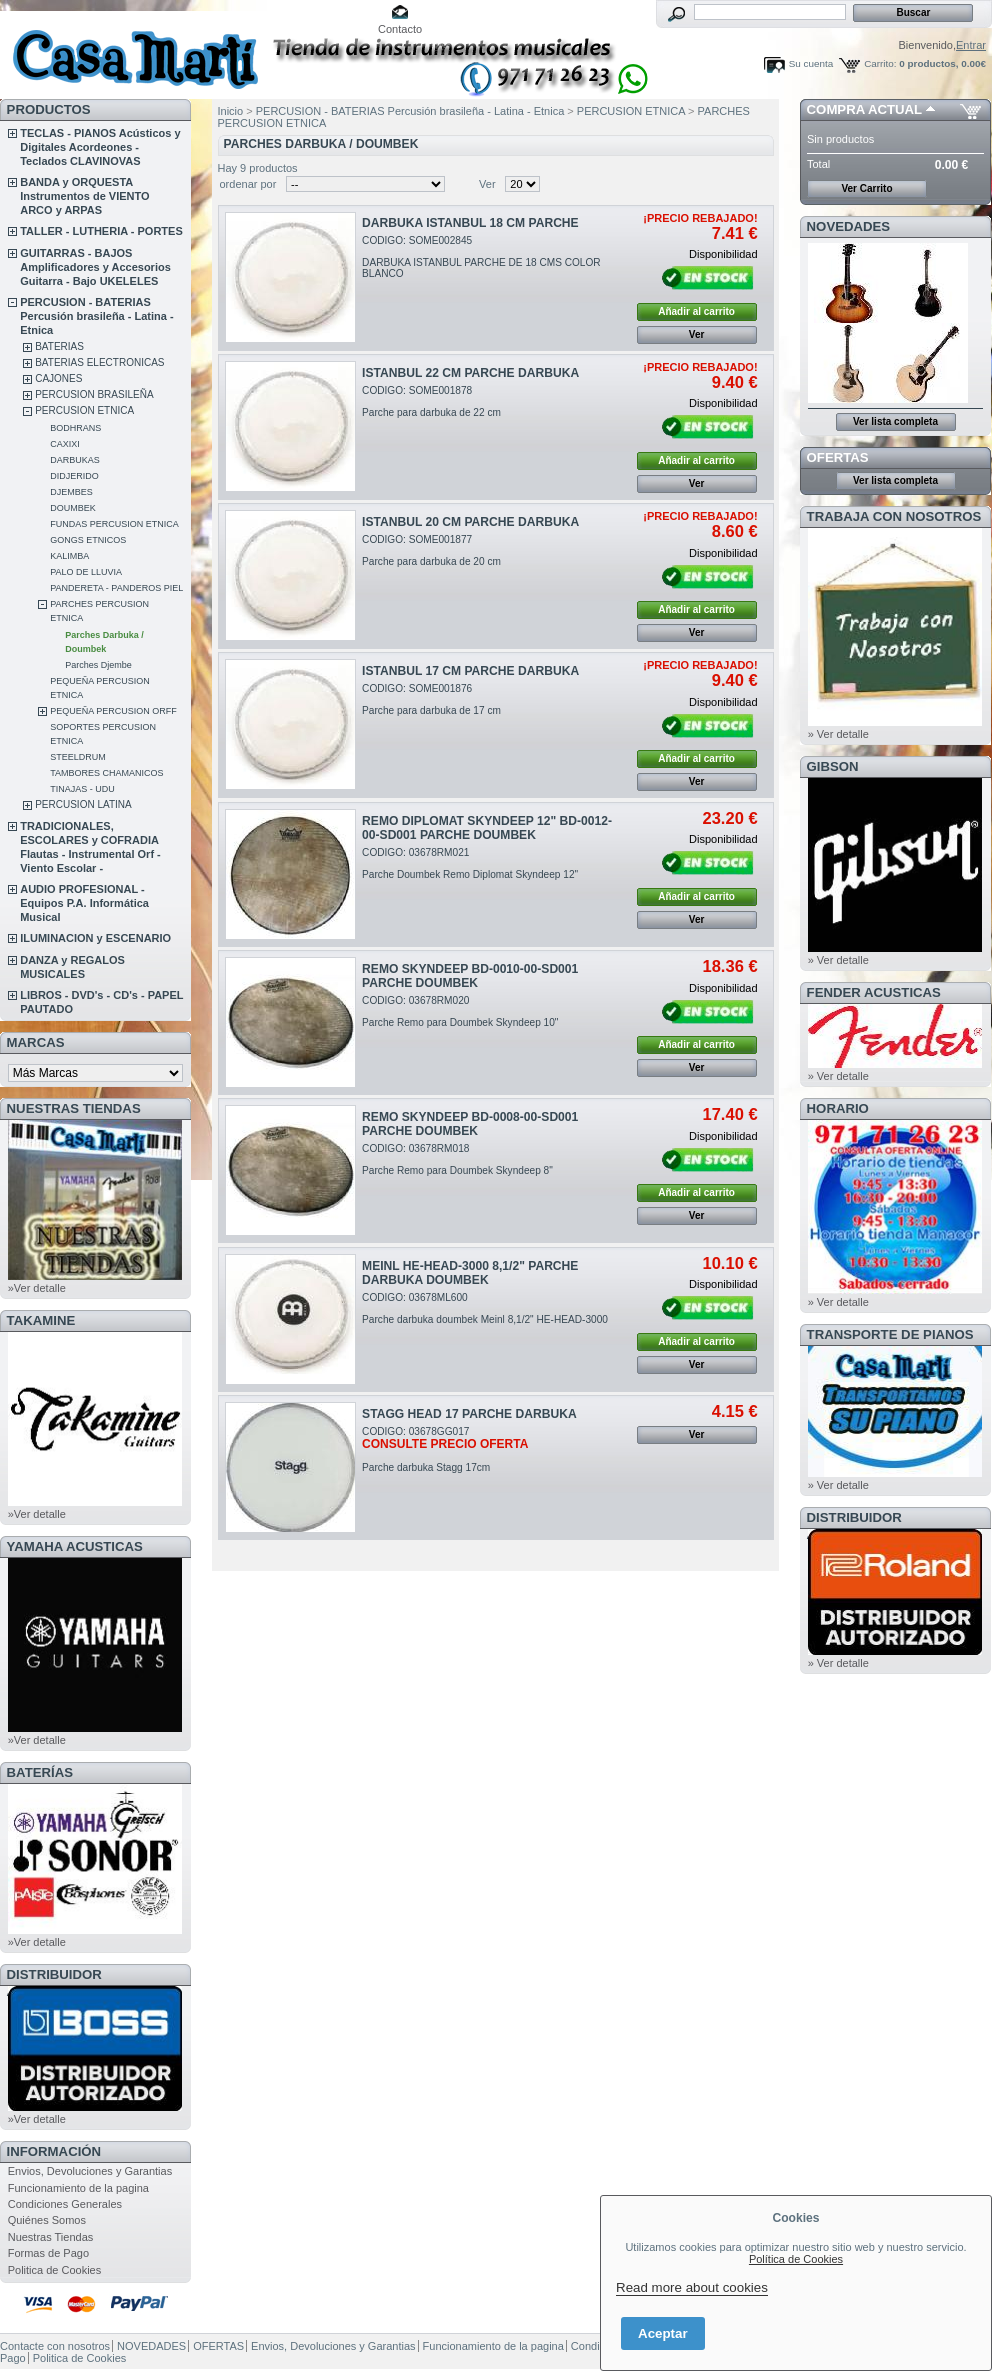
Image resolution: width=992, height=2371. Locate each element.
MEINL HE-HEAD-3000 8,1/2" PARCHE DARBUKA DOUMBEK (470, 1273)
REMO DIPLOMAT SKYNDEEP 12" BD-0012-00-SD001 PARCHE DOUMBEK (487, 828)
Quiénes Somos (47, 2220)
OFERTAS (838, 457)
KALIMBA (69, 556)
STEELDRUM (78, 757)
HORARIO (838, 1108)
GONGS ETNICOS (88, 540)
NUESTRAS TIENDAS (74, 1108)
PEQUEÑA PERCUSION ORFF (113, 711)
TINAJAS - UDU (82, 789)
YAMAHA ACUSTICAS (75, 1546)
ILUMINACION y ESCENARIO (95, 938)
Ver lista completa (895, 421)
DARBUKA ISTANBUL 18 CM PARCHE (470, 223)
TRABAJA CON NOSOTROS (894, 516)
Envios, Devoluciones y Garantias (90, 2171)
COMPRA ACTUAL (864, 109)
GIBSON (833, 766)
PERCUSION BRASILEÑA (94, 394)
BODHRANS (75, 428)
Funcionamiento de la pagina (78, 2188)
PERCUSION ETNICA (84, 410)
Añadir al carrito (696, 311)
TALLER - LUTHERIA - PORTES (101, 231)
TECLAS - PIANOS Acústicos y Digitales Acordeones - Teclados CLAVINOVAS (100, 147)
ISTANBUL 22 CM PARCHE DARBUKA (470, 373)
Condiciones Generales (65, 2204)
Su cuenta (811, 63)
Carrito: (880, 63)
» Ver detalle (838, 734)
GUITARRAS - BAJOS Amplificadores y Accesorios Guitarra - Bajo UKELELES (95, 267)
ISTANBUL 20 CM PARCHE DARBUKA (470, 522)
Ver (487, 184)
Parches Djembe (98, 665)
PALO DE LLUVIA (86, 572)
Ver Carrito (866, 188)
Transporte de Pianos (890, 1334)
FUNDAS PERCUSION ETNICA (114, 524)
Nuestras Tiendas (51, 2237)
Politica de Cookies (55, 2270)
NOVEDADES (849, 226)
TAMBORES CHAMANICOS (106, 773)
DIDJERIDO (74, 476)
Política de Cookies (796, 2259)
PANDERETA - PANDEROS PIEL (116, 588)
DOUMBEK (73, 508)
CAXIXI (65, 444)
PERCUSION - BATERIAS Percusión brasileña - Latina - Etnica (96, 316)
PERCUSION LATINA (83, 804)
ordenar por (248, 184)
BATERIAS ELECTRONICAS (99, 362)
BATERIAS (59, 346)
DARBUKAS (75, 460)
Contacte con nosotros (55, 2346)
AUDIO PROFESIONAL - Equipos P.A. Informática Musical (84, 903)
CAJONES (58, 378)
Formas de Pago (48, 2253)
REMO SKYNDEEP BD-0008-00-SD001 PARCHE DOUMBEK (470, 1124)
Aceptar (663, 2333)
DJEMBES (71, 492)
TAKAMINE (41, 1320)
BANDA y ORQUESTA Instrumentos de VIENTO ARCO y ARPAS (84, 196)
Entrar (971, 45)
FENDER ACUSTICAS (874, 992)
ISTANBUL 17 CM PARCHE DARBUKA (470, 671)
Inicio (231, 111)
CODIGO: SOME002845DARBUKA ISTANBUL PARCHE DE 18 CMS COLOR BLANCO (481, 257)
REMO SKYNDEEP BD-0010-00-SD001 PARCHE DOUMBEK (470, 976)
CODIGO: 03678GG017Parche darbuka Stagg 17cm (445, 1449)
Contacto (400, 29)
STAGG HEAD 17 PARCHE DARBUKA (469, 1414)
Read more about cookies (692, 2287)
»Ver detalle (37, 1288)
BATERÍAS (40, 1772)
